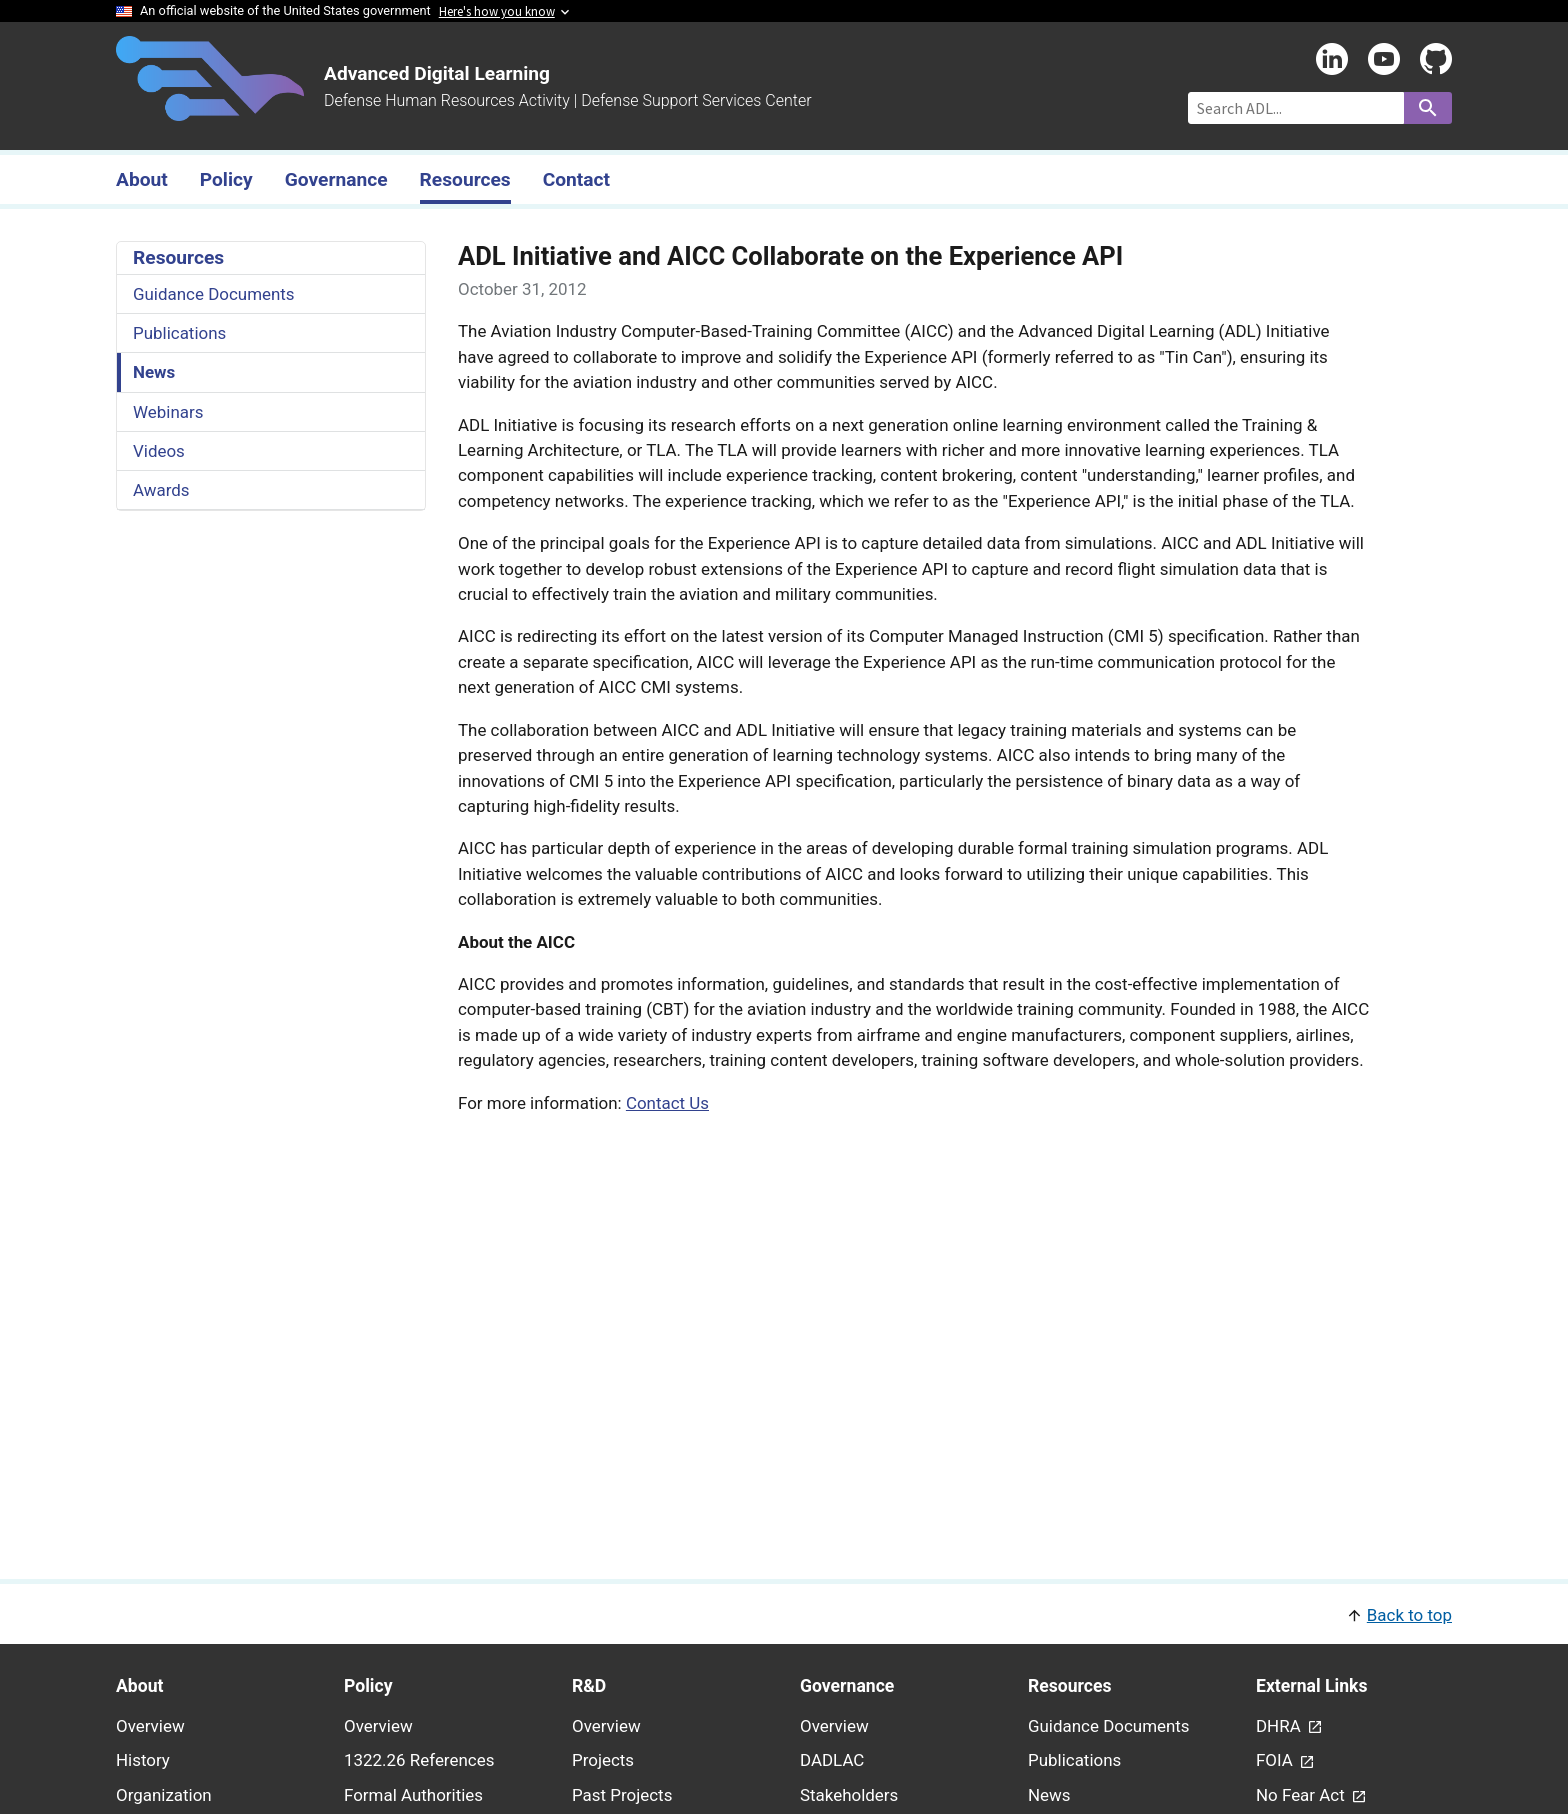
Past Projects (622, 1795)
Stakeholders (849, 1795)
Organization (164, 1795)
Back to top (1409, 1615)
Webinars (168, 412)
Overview (150, 1726)
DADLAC (832, 1760)
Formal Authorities (413, 1795)
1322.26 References (419, 1760)
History (143, 1760)
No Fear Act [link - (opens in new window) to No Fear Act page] (1302, 1795)
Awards (161, 490)
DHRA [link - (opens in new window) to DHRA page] (1280, 1726)
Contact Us (667, 1103)
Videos (159, 451)
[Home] (210, 109)
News (154, 372)
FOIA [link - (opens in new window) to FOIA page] (1276, 1760)
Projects (603, 1760)
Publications (179, 333)
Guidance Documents (214, 294)
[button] (784, 1613)
